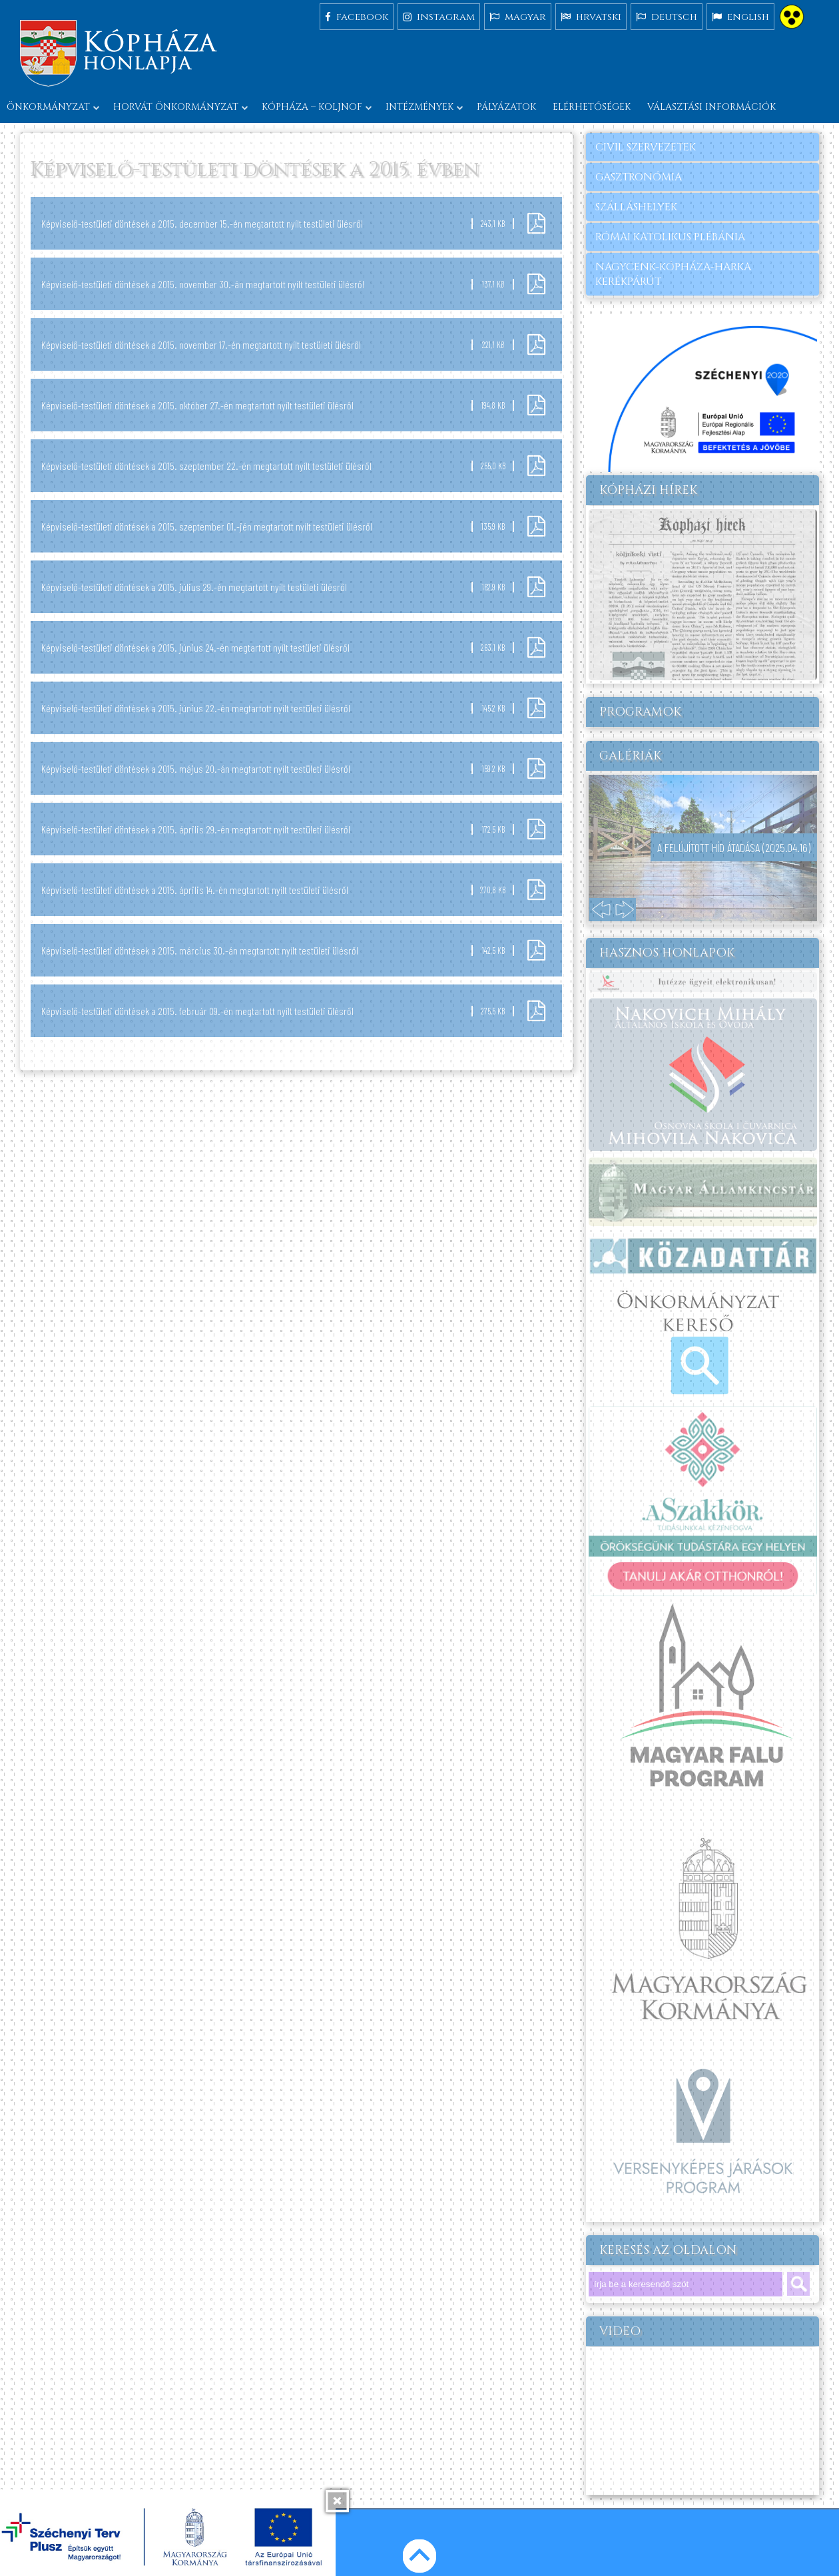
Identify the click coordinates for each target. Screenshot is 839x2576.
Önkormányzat (48, 107)
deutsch (666, 15)
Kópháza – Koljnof (312, 107)
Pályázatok (506, 107)
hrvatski (591, 15)
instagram (439, 15)
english (740, 15)
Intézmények (419, 107)
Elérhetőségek (592, 107)
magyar (517, 15)
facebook (356, 15)
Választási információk (711, 107)
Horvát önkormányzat (175, 107)
